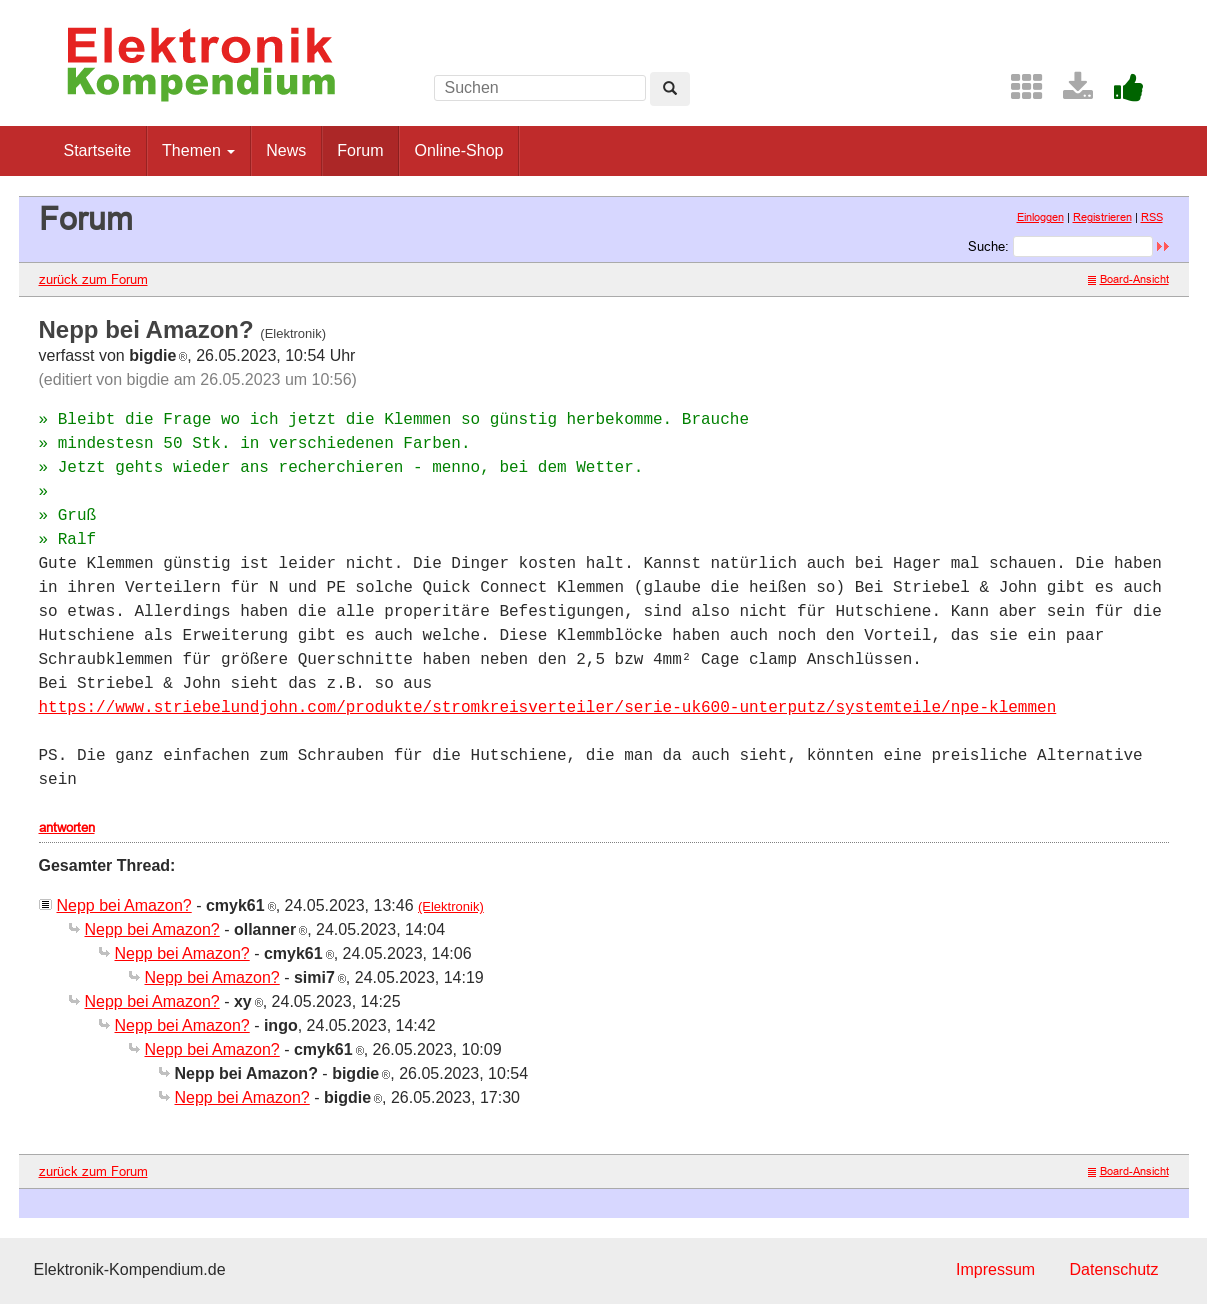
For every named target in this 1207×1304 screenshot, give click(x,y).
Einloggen (1040, 217)
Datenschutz (1114, 1269)
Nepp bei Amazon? (124, 905)
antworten (67, 827)
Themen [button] (198, 150)
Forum (360, 150)
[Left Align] (670, 89)
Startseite (98, 150)
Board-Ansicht (1128, 279)
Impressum (995, 1269)
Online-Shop (458, 150)
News (286, 150)
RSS (1152, 217)
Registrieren (1102, 217)
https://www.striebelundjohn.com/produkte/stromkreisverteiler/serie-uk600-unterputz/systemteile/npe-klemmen (548, 708)
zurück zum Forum (93, 279)
